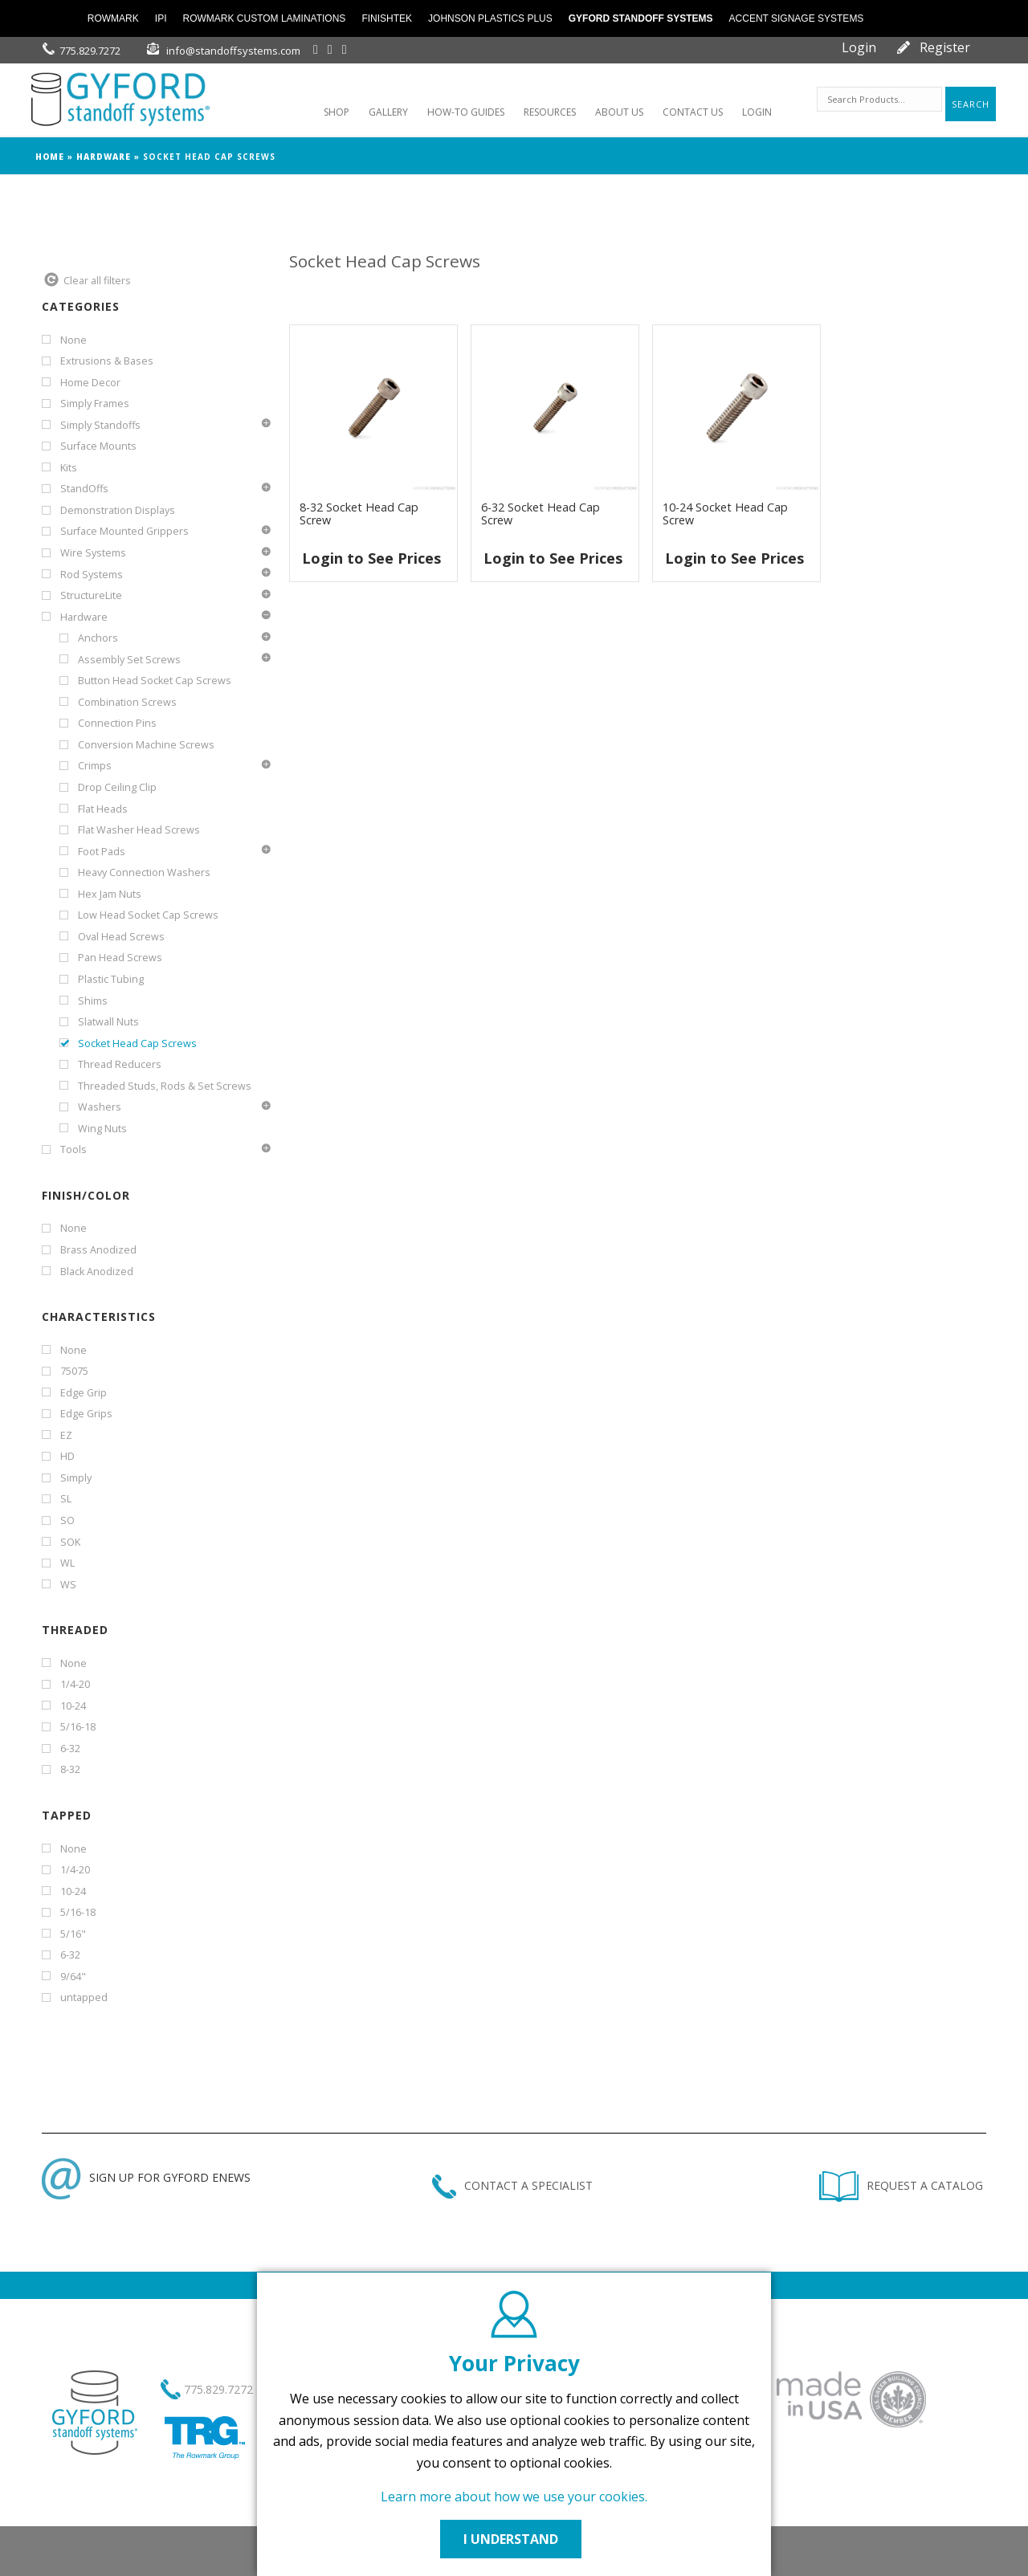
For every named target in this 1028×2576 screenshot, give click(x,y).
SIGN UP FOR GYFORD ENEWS (146, 2177)
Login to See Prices (371, 558)
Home (49, 156)
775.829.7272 (89, 50)
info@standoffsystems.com (233, 50)
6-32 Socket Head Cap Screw (540, 513)
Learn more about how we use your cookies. (514, 2496)
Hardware (103, 156)
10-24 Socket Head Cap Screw (725, 513)
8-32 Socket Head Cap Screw (359, 513)
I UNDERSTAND (514, 2539)
